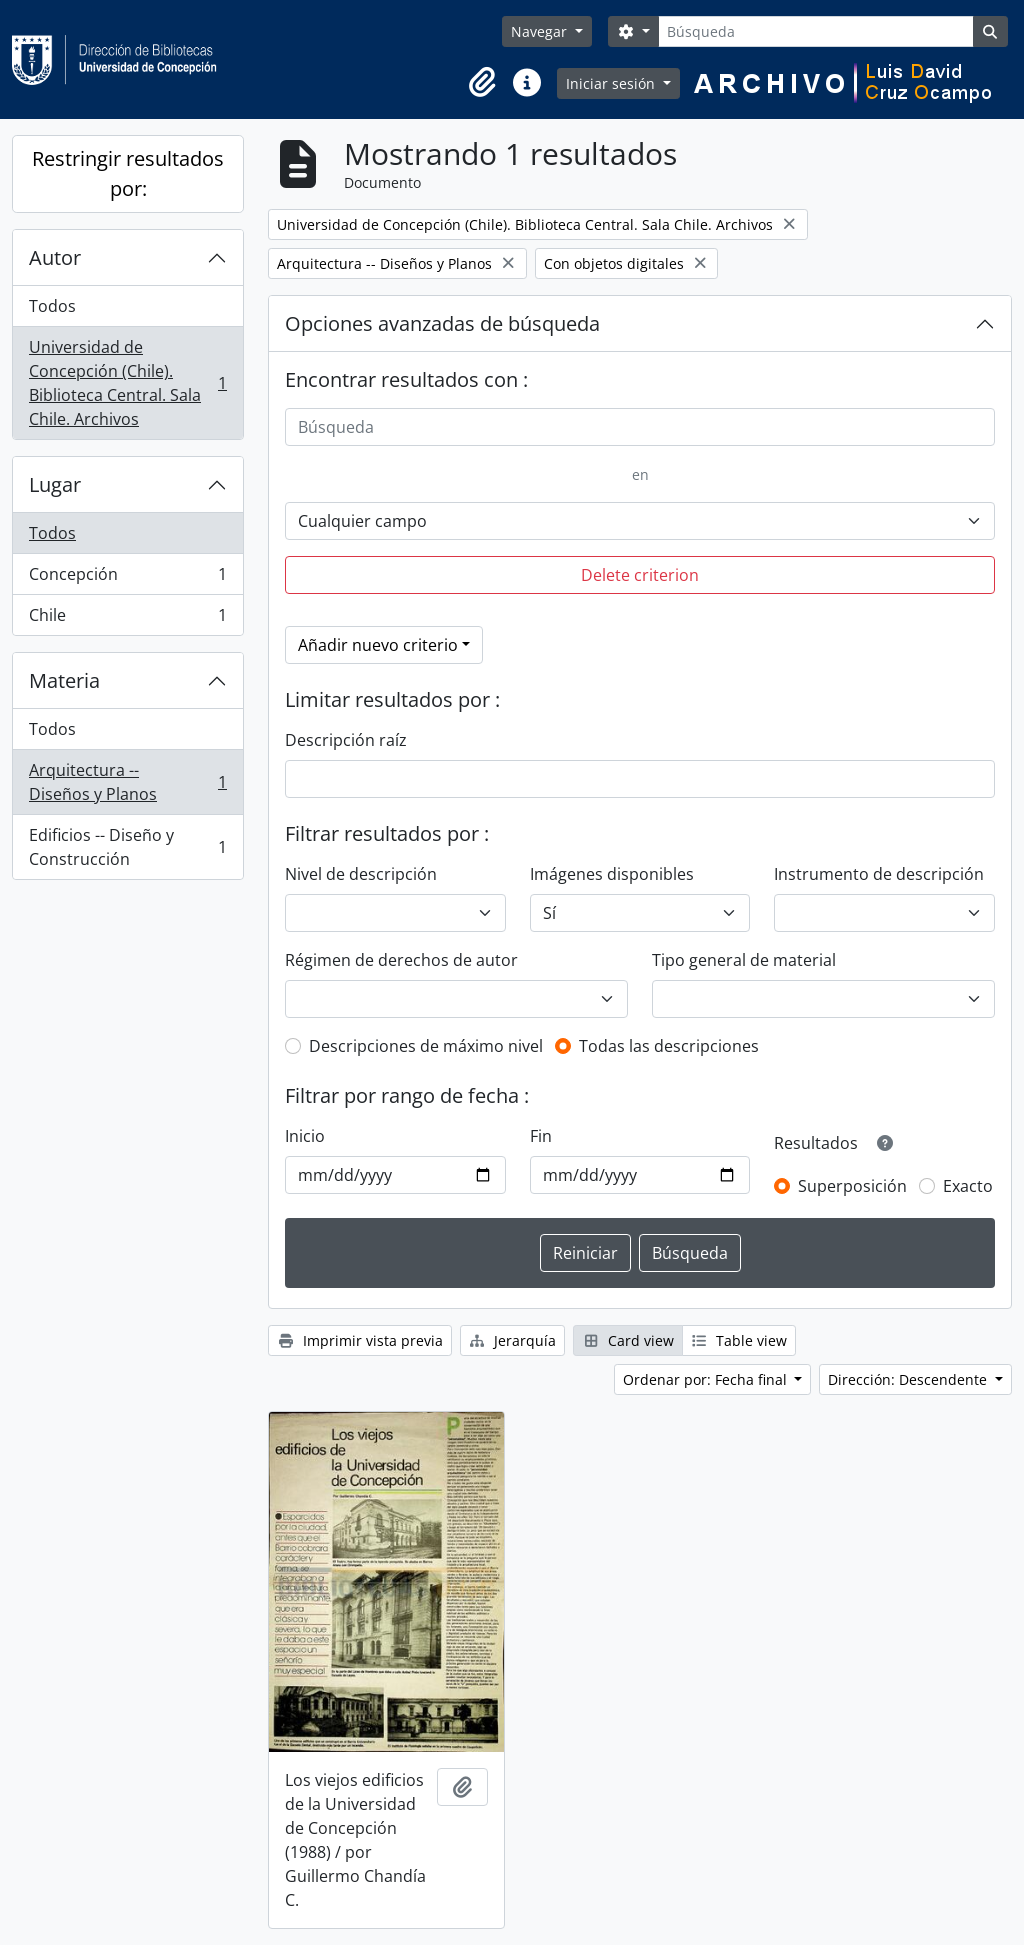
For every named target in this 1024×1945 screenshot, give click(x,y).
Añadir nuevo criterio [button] (378, 645)
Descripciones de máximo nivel (426, 1046)
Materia (64, 680)
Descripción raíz (346, 740)
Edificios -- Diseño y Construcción (127, 847)
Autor (55, 257)
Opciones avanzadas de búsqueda (442, 323)
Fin (541, 1136)
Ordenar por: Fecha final (707, 1379)
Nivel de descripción (361, 874)
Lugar (55, 484)
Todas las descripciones (669, 1046)
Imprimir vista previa (360, 1340)
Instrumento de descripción (879, 874)
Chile (127, 619)
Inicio (305, 1136)
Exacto (968, 1186)
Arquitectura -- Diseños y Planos (127, 782)
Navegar (541, 31)
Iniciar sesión (612, 83)
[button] (483, 83)
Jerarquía (513, 1340)
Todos (52, 306)
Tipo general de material (744, 960)
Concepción (127, 578)
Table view (739, 1340)
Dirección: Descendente (909, 1379)
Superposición (852, 1186)
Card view (628, 1340)
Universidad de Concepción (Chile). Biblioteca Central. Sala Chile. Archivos (127, 383)
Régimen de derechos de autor (401, 960)
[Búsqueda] (815, 31)
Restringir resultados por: (128, 173)
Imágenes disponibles (612, 874)
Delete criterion (640, 575)
